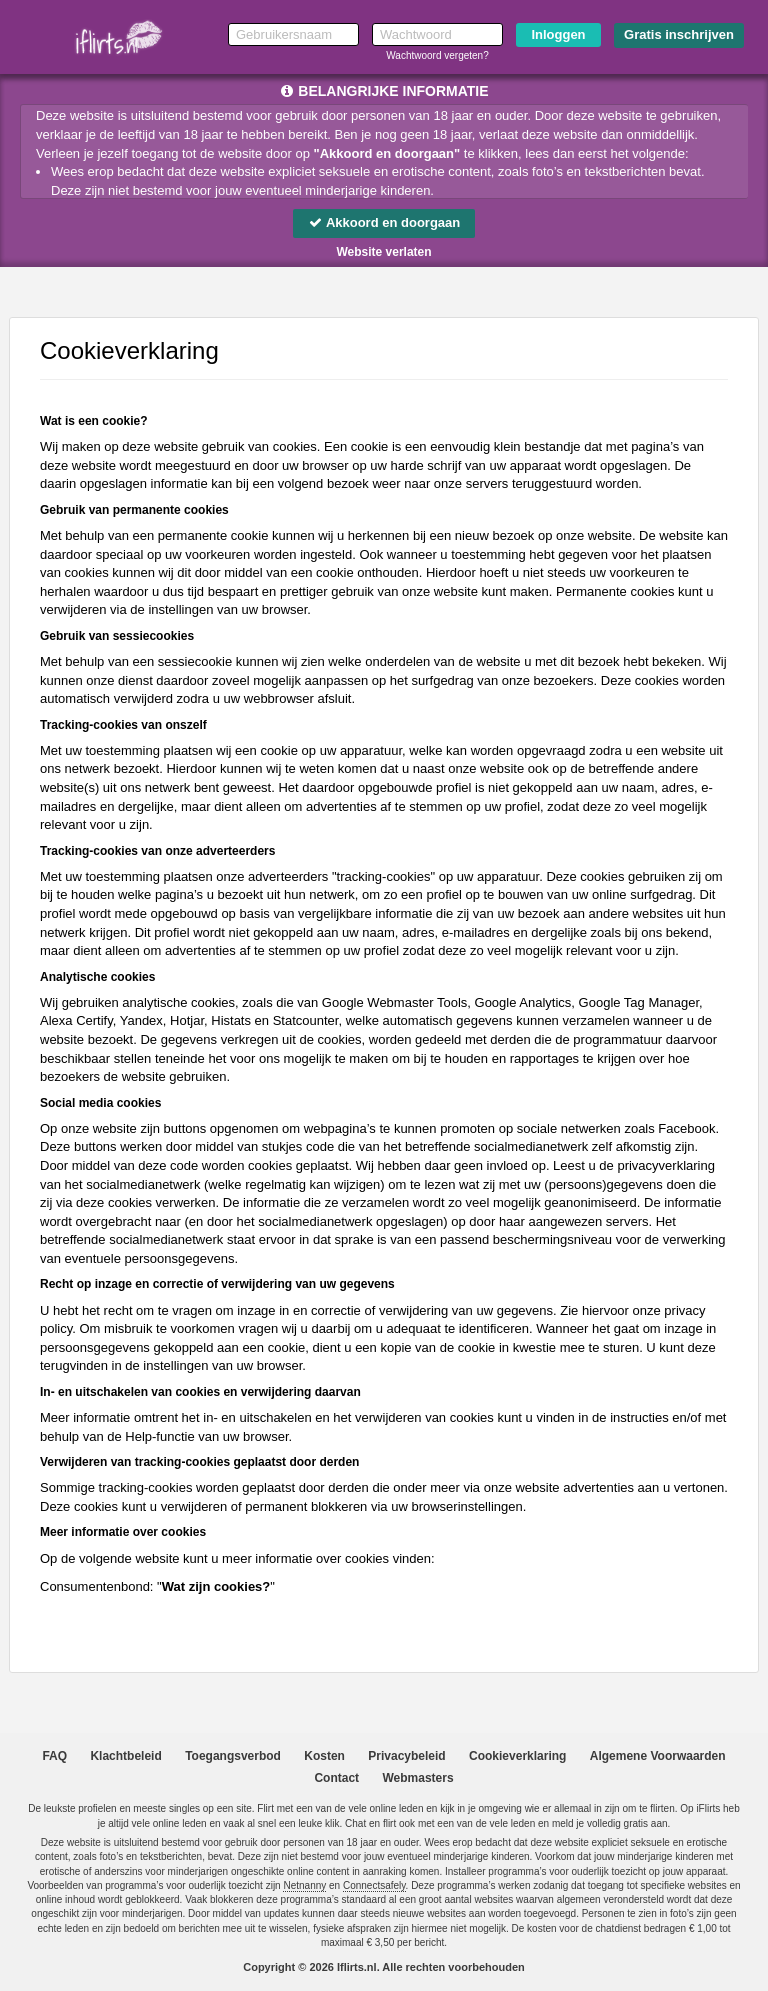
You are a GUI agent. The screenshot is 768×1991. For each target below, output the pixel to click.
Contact (336, 1778)
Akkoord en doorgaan (384, 222)
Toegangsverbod (233, 1756)
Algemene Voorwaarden (658, 1756)
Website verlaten (383, 252)
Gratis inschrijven (679, 34)
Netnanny (304, 1885)
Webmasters (417, 1778)
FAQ (54, 1756)
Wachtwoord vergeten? (437, 55)
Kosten (324, 1756)
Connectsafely (374, 1885)
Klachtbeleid (125, 1756)
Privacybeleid (406, 1756)
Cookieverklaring (517, 1756)
